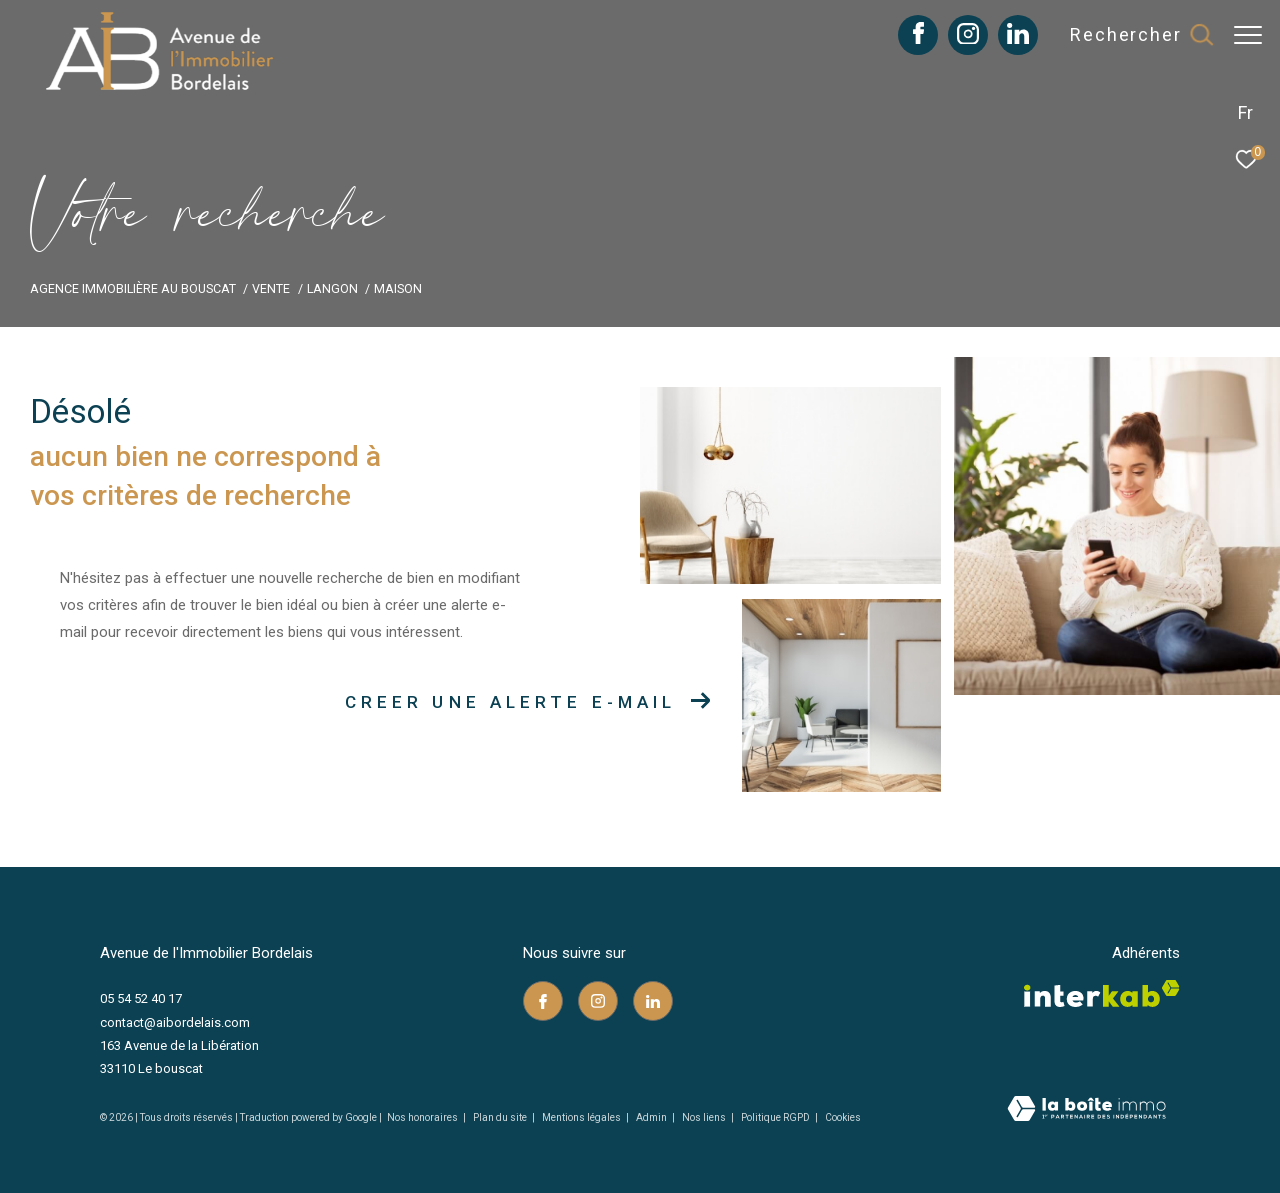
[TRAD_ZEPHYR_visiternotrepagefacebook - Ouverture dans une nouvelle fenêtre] (908, 39)
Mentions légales (582, 1117)
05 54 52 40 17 (141, 998)
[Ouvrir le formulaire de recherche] (1131, 35)
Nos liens (705, 1117)
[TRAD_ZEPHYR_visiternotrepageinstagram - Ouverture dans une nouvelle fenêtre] (958, 39)
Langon (332, 288)
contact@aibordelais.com (175, 1022)
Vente (271, 288)
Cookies (843, 1117)
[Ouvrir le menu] (1248, 35)
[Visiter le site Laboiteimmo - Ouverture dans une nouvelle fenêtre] (1086, 1110)
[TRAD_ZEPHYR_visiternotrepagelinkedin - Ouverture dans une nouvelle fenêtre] (1008, 39)
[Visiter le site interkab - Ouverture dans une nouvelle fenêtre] (1102, 993)
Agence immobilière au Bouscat (133, 288)
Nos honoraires (422, 1117)
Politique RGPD (775, 1117)
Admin (652, 1117)
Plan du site (501, 1117)
